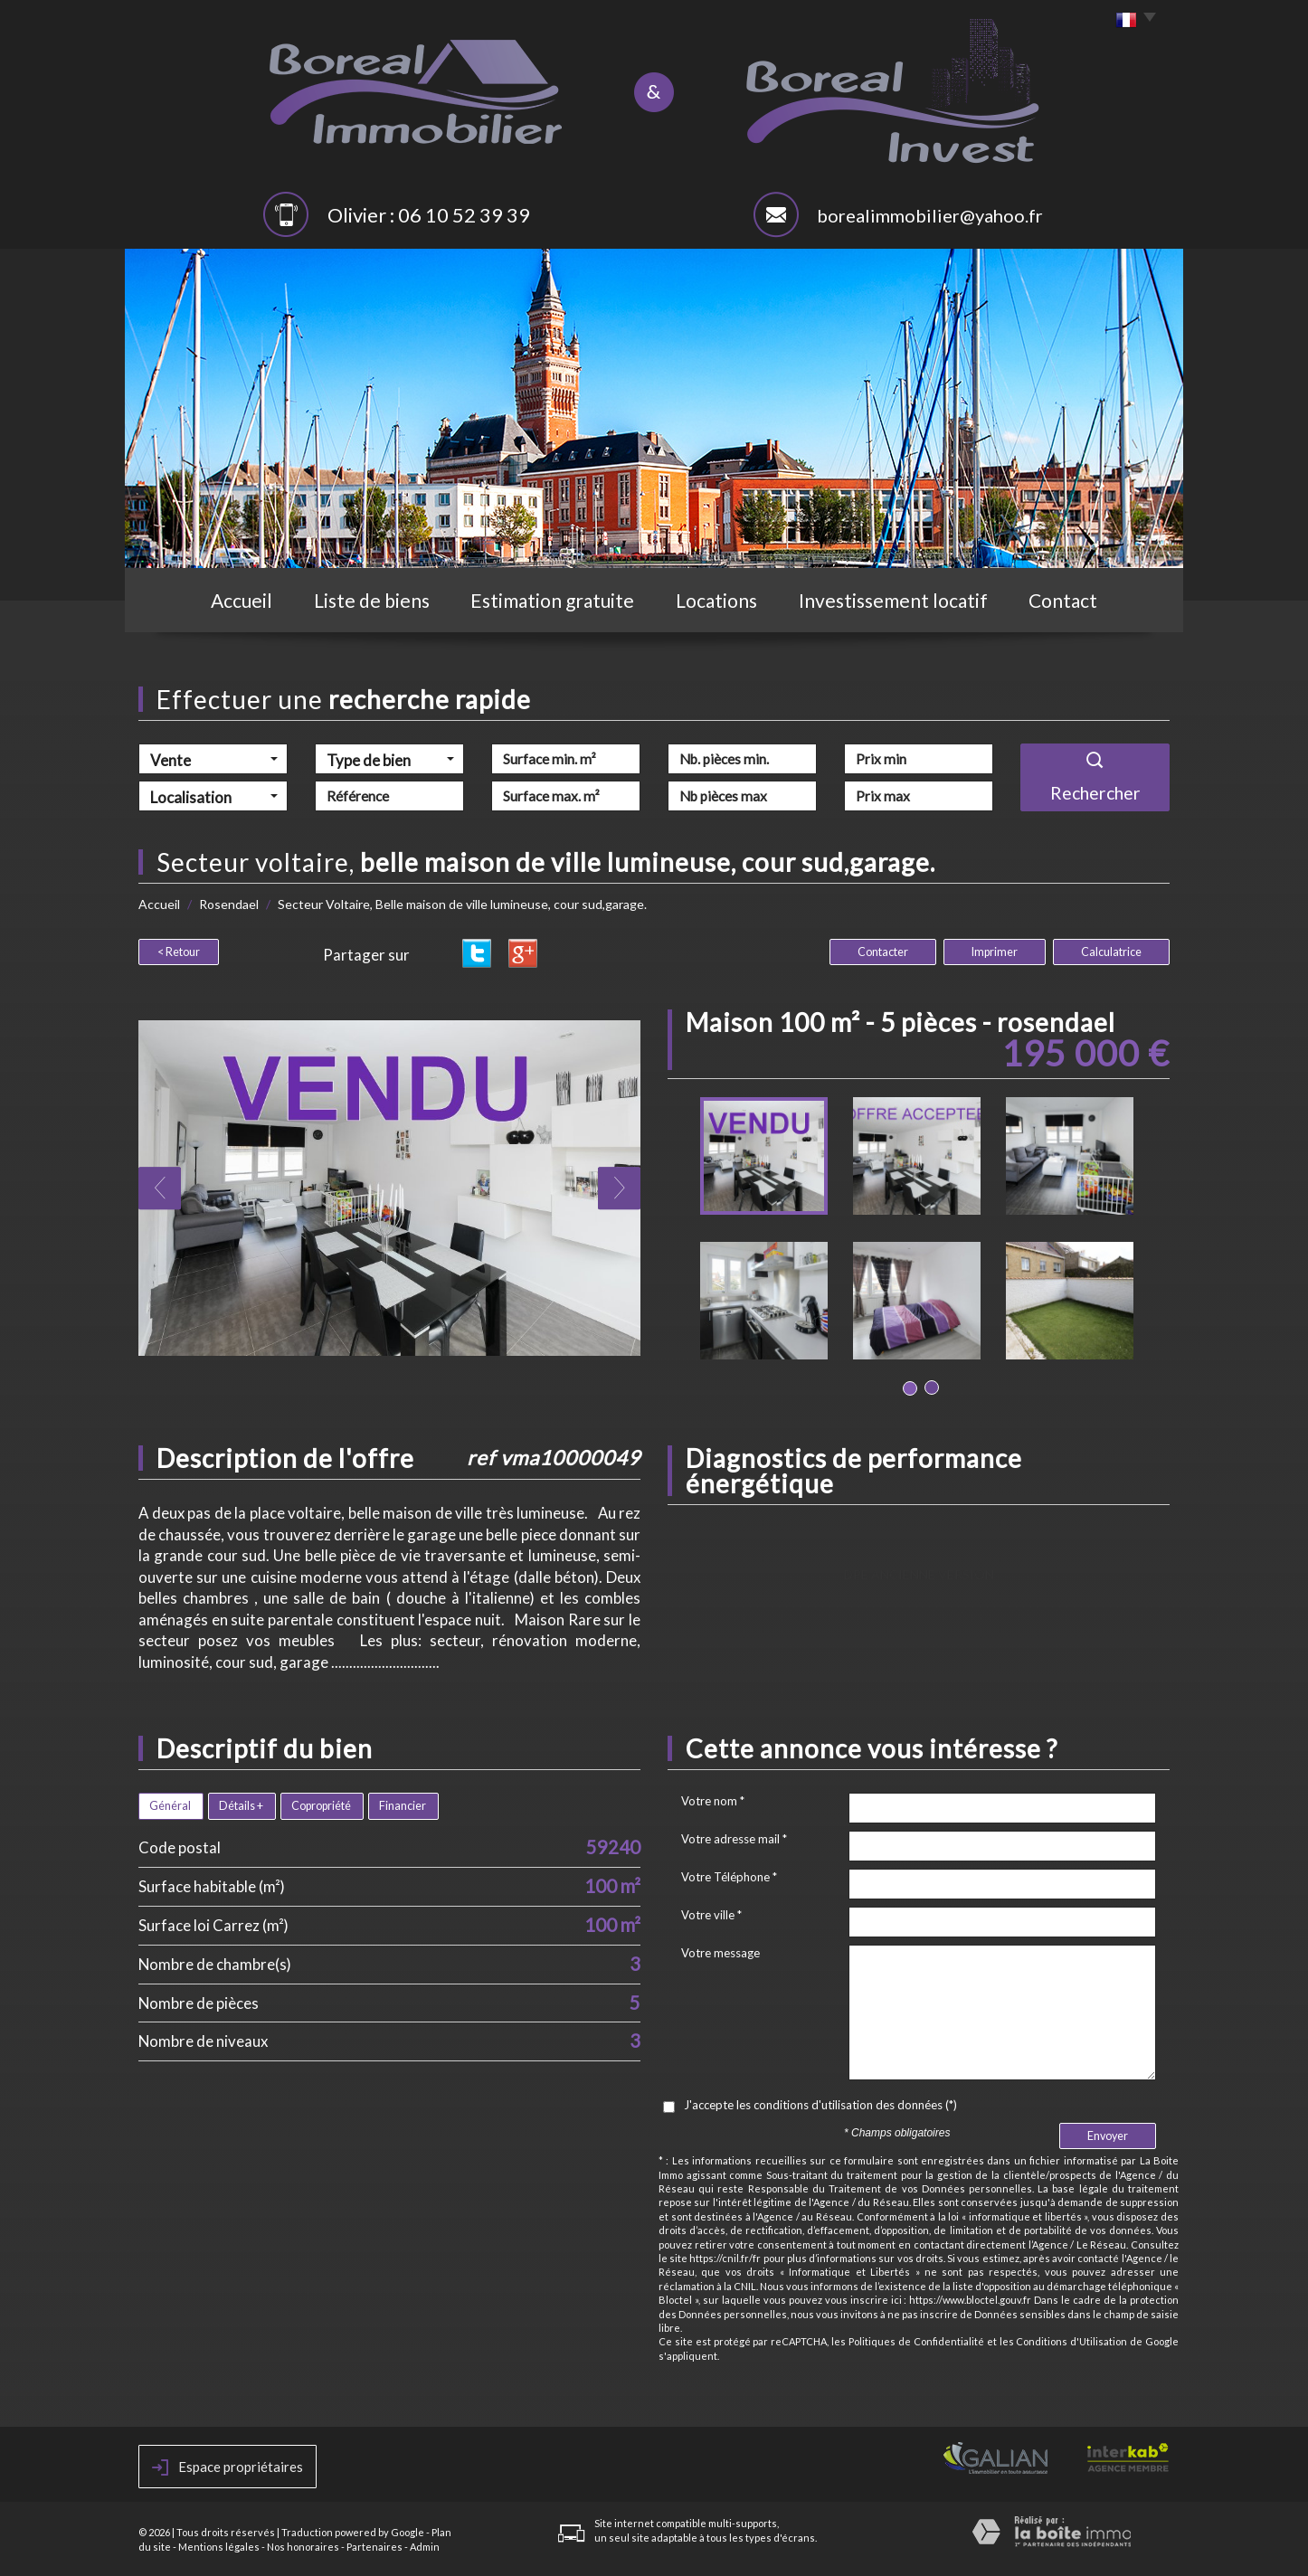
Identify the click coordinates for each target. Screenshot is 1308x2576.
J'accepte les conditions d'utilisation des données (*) (820, 2105)
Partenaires (374, 2546)
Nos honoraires (303, 2546)
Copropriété (321, 1806)
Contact (1062, 600)
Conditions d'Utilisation (1071, 2341)
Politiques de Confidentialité (916, 2341)
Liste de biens (372, 600)
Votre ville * (711, 1915)
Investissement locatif (893, 600)
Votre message (720, 1953)
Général (170, 1806)
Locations (716, 600)
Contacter (883, 952)
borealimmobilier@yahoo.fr (930, 215)
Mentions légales (219, 2546)
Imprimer (995, 952)
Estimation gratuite (552, 600)
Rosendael (229, 904)
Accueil (241, 600)
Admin (425, 2546)
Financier (402, 1806)
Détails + (241, 1806)
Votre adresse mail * (734, 1839)
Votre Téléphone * (729, 1877)
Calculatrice (1111, 952)
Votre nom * (712, 1801)
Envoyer (1107, 2136)
